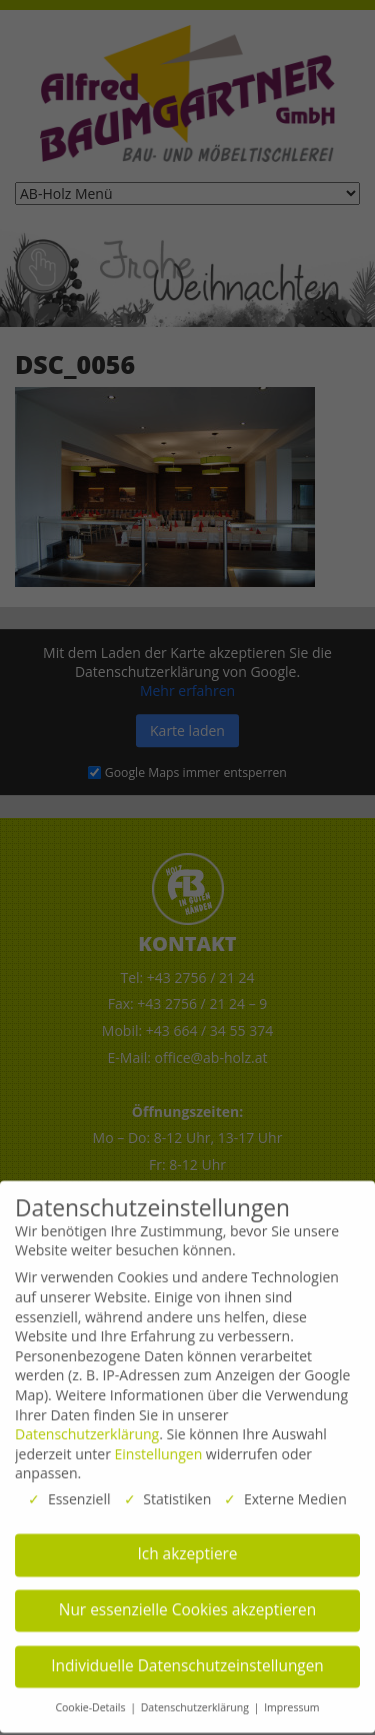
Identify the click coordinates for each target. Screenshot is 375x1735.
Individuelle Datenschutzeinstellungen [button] (187, 1657)
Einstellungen (159, 1445)
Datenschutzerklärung (87, 1425)
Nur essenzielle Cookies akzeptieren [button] (187, 1601)
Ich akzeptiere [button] (188, 1545)
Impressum (291, 1699)
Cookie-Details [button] (91, 1699)
